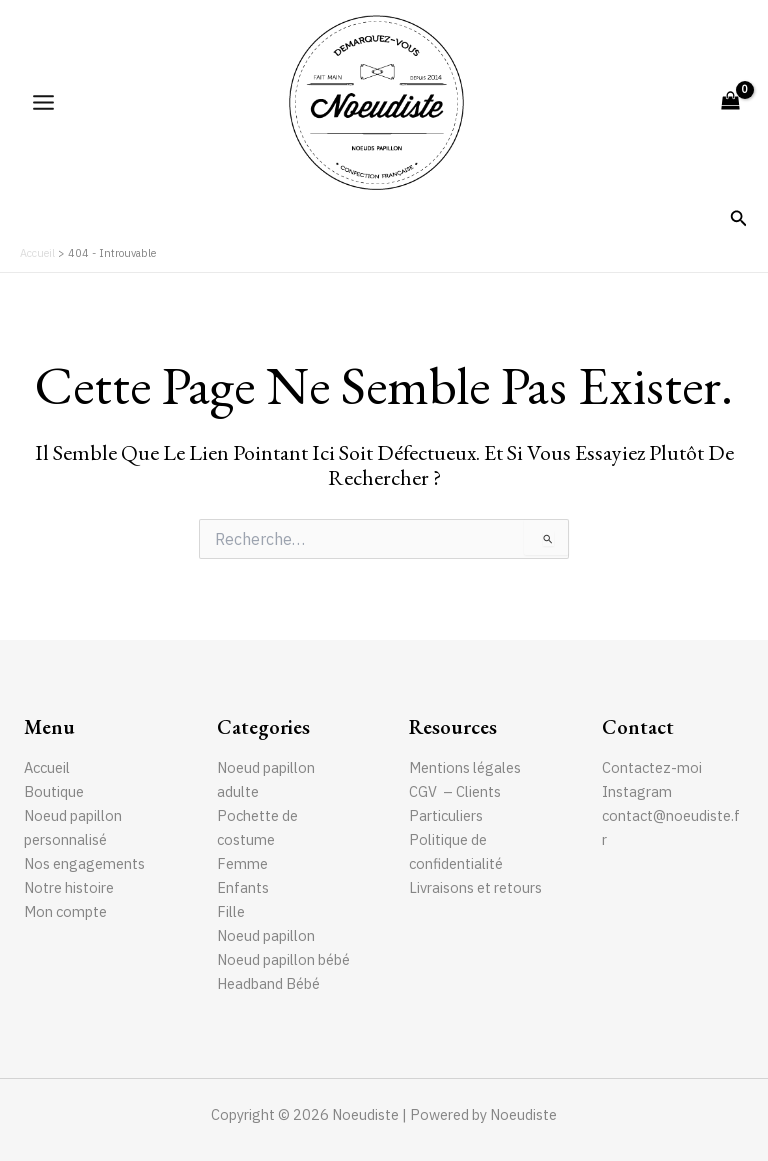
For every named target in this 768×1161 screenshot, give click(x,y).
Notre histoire (69, 887)
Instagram (637, 791)
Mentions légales (465, 767)
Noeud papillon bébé (283, 959)
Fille (231, 911)
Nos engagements (84, 863)
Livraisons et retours (475, 887)
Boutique (54, 791)
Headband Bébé (268, 983)
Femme (242, 863)
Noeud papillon (266, 935)
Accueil (47, 767)
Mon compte (65, 911)
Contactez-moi (652, 767)
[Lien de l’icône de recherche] (739, 219)
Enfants (243, 887)
